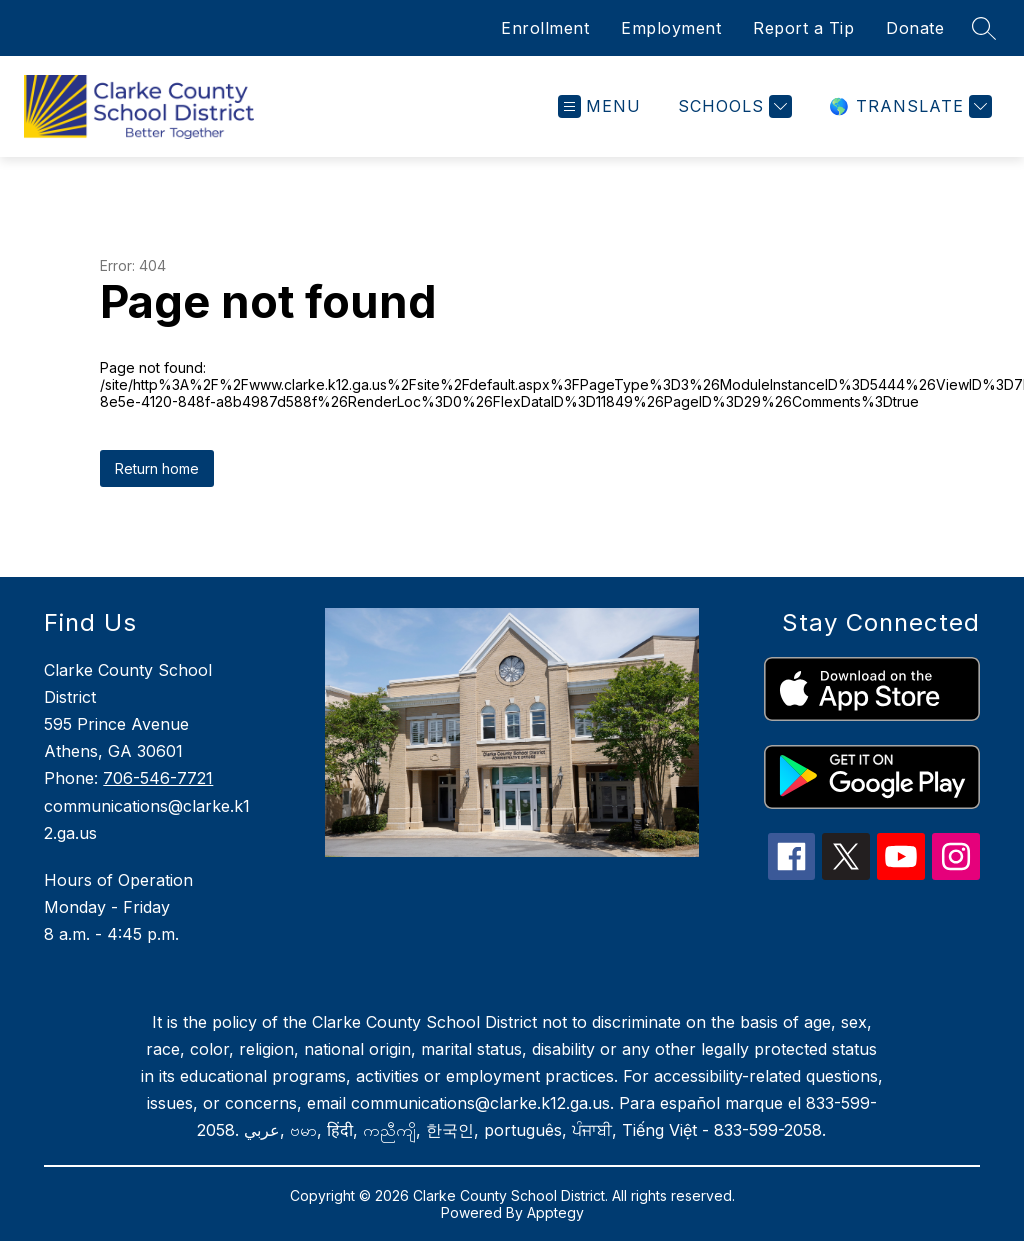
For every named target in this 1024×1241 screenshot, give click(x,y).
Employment (671, 28)
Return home (157, 468)
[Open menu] (599, 106)
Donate (915, 28)
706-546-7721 (158, 778)
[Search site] (984, 28)
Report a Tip (803, 28)
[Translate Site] (908, 106)
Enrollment (545, 28)
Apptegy (555, 1212)
